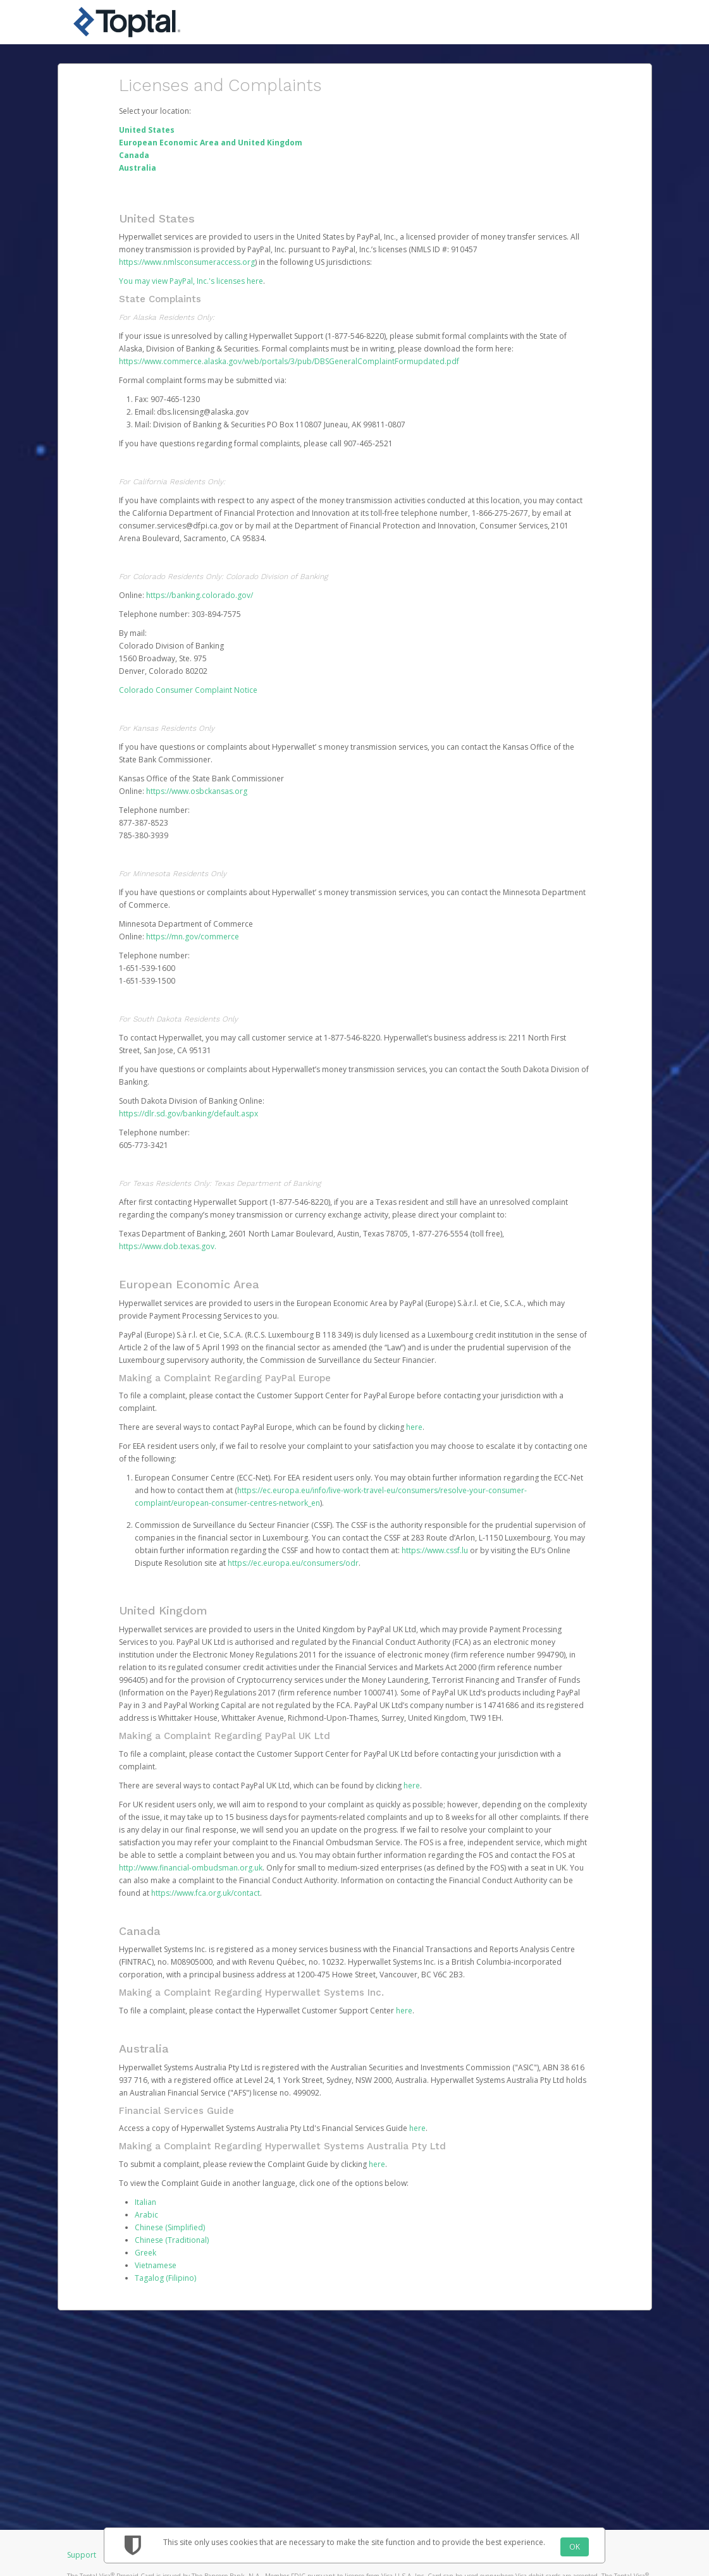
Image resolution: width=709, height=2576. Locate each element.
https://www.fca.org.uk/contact (205, 1893)
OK (574, 2546)
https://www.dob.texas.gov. (167, 1246)
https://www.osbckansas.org (196, 791)
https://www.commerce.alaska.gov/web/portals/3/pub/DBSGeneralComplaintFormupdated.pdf (289, 361)
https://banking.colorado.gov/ (199, 595)
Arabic (146, 2214)
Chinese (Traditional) (172, 2240)
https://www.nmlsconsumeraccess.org (187, 262)
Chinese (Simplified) (170, 2227)
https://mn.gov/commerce (192, 936)
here (414, 1427)
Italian (145, 2202)
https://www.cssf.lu (435, 1550)
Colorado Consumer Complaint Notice (188, 690)
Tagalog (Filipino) (165, 2278)
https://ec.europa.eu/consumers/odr (293, 1563)
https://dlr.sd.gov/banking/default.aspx (188, 1113)
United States (147, 130)
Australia (137, 167)
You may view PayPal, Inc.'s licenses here (191, 281)
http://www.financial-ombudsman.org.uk (190, 1867)
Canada (134, 155)
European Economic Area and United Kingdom (210, 142)
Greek (145, 2252)
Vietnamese (155, 2265)
